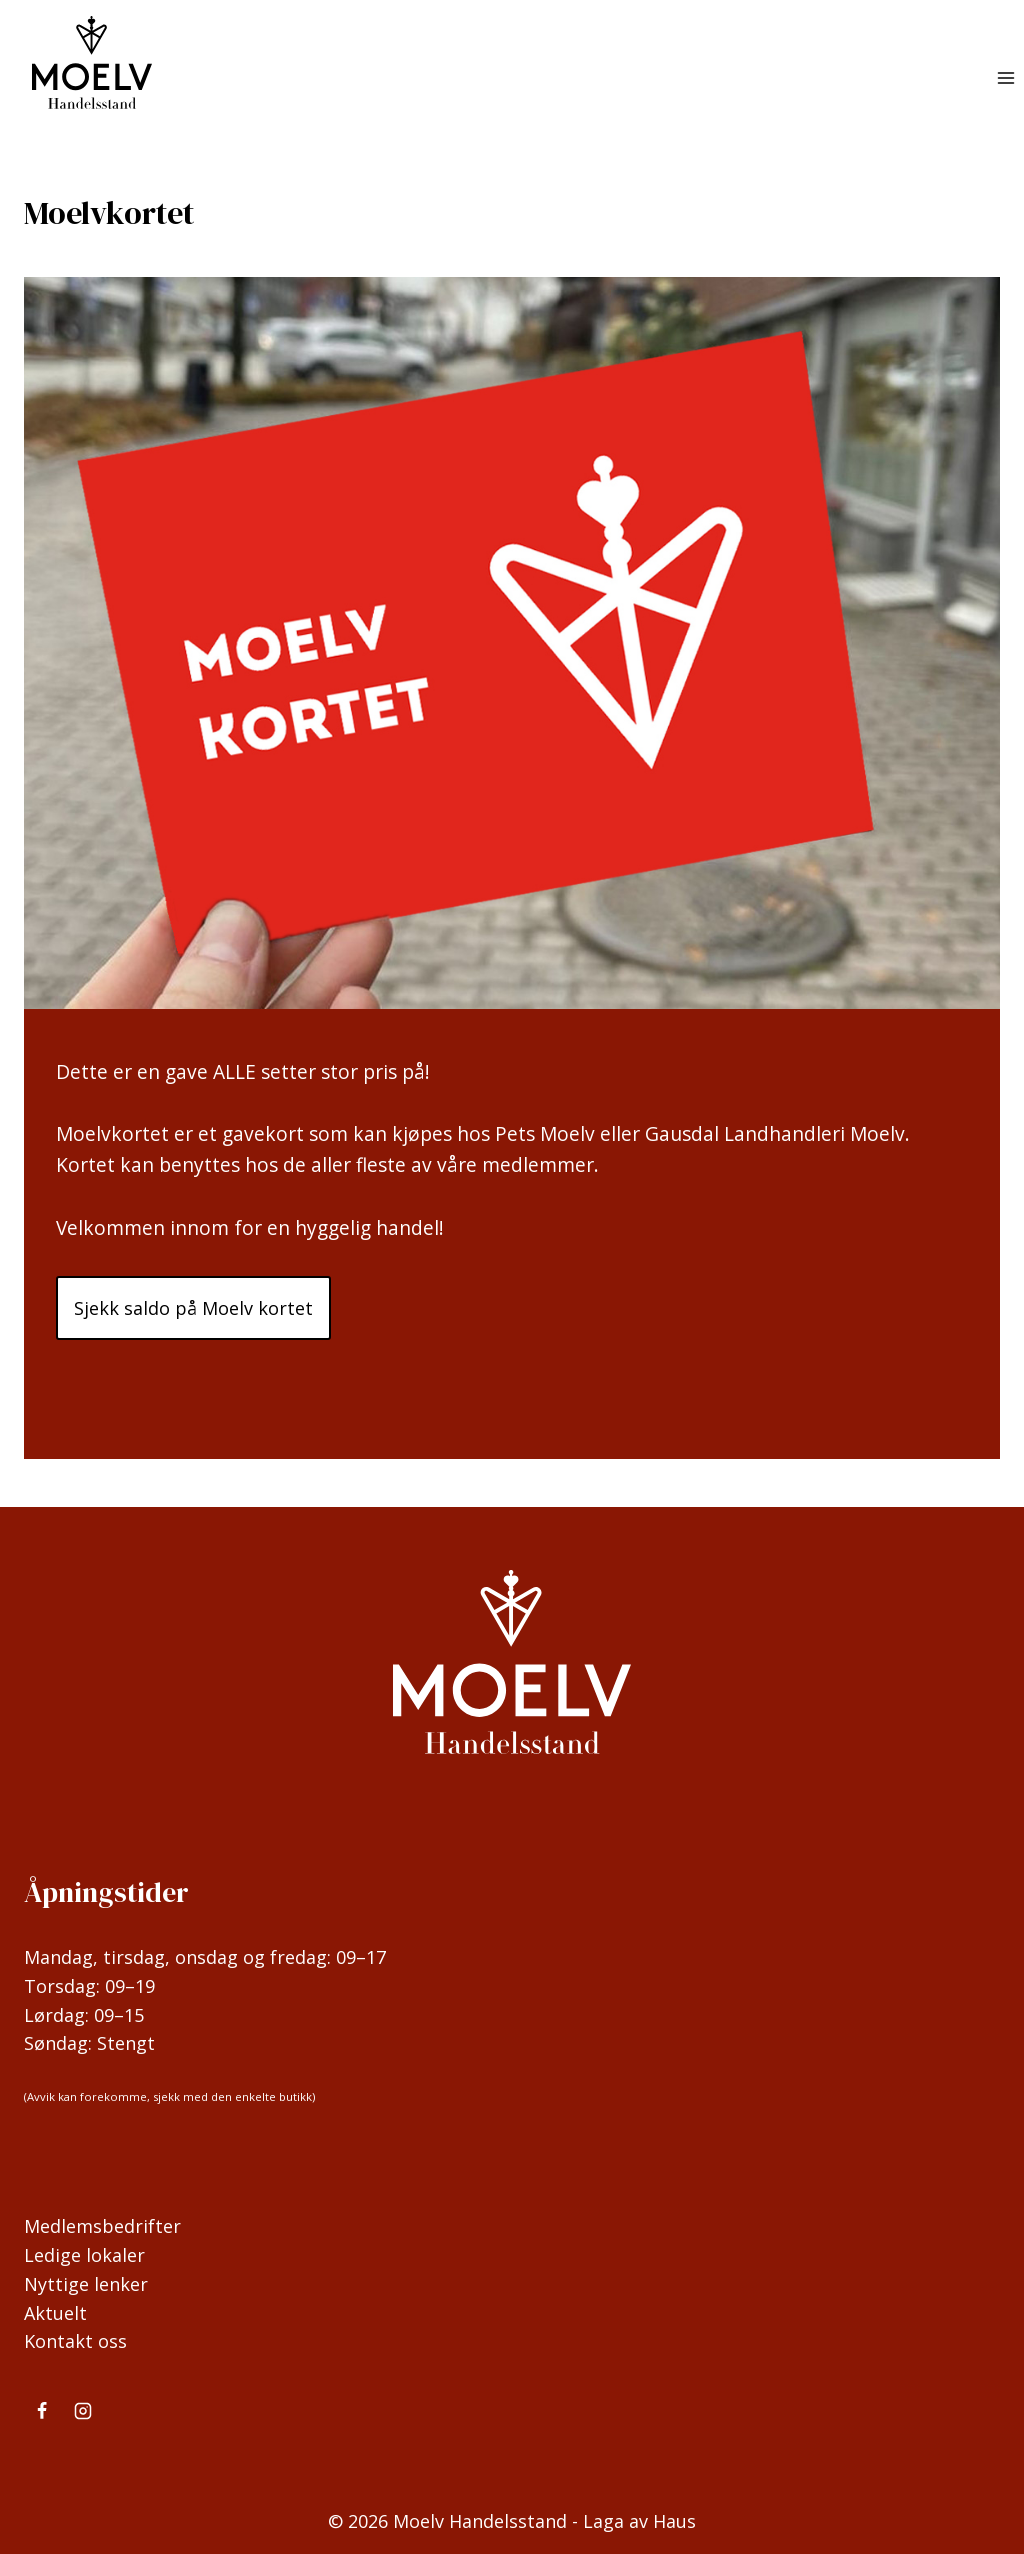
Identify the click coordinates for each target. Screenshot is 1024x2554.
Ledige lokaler (84, 2255)
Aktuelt (55, 2313)
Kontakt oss (75, 2341)
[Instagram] (83, 2411)
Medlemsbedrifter (102, 2226)
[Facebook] (42, 2411)
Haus (674, 2521)
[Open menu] (1005, 78)
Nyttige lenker (86, 2284)
